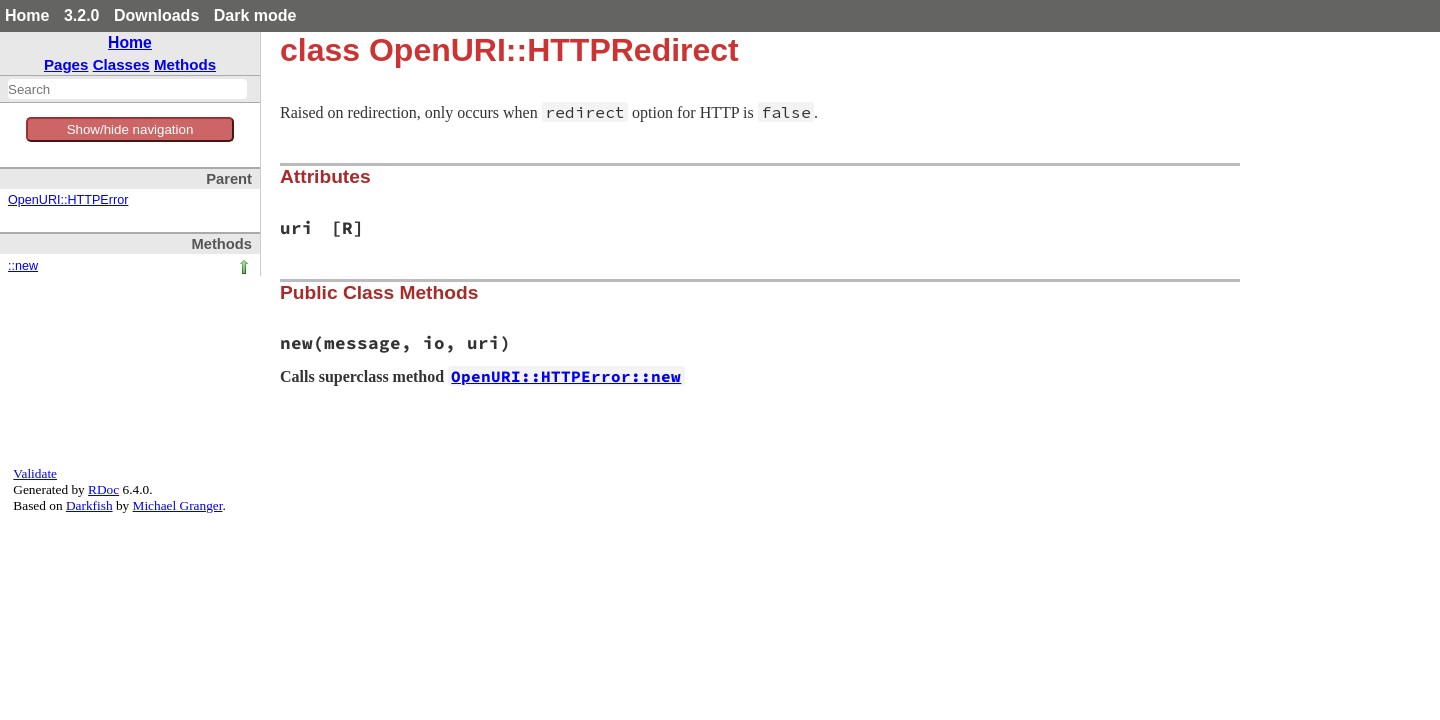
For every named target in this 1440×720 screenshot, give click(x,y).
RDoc (103, 489)
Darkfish (89, 505)
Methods (185, 64)
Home (27, 15)
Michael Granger (178, 505)
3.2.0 (82, 15)
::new (23, 266)
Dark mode (255, 15)
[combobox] (127, 89)
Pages (66, 64)
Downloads (156, 15)
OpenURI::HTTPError (68, 200)
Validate (35, 473)
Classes (121, 64)
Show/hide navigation (130, 129)
